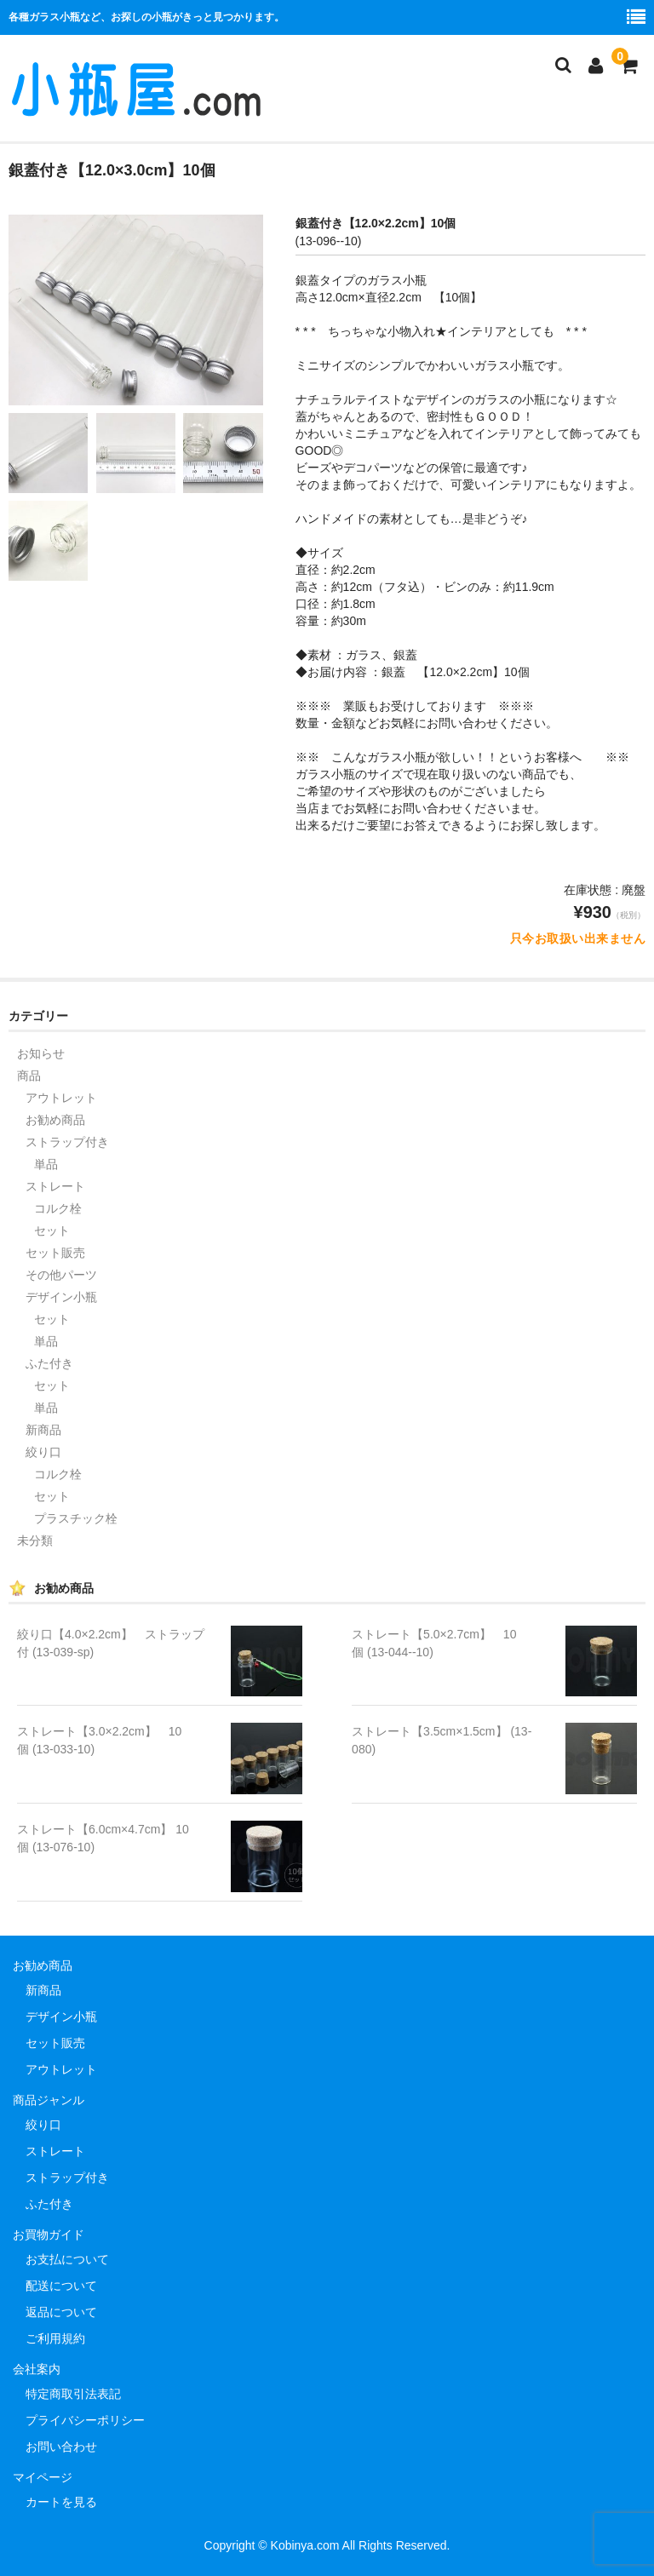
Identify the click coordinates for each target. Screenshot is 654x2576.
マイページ (42, 2477)
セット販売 (55, 1252)
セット (52, 1230)
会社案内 (36, 2369)
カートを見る (61, 2502)
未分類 (35, 1540)
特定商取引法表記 (73, 2394)
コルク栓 (58, 1208)
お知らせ (41, 1053)
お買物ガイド (48, 2234)
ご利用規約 (55, 2338)
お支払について (67, 2259)
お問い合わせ (61, 2446)
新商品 (43, 1430)
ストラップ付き (67, 1142)
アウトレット (61, 1097)
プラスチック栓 (76, 1518)
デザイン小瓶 (61, 1297)
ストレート (55, 1186)
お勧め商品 (55, 1120)
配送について (61, 2285)
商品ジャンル (48, 2100)
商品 (29, 1075)
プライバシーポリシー (85, 2420)
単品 (46, 1164)
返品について (61, 2312)
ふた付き (49, 1363)
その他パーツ (61, 1275)
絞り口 (43, 1452)
